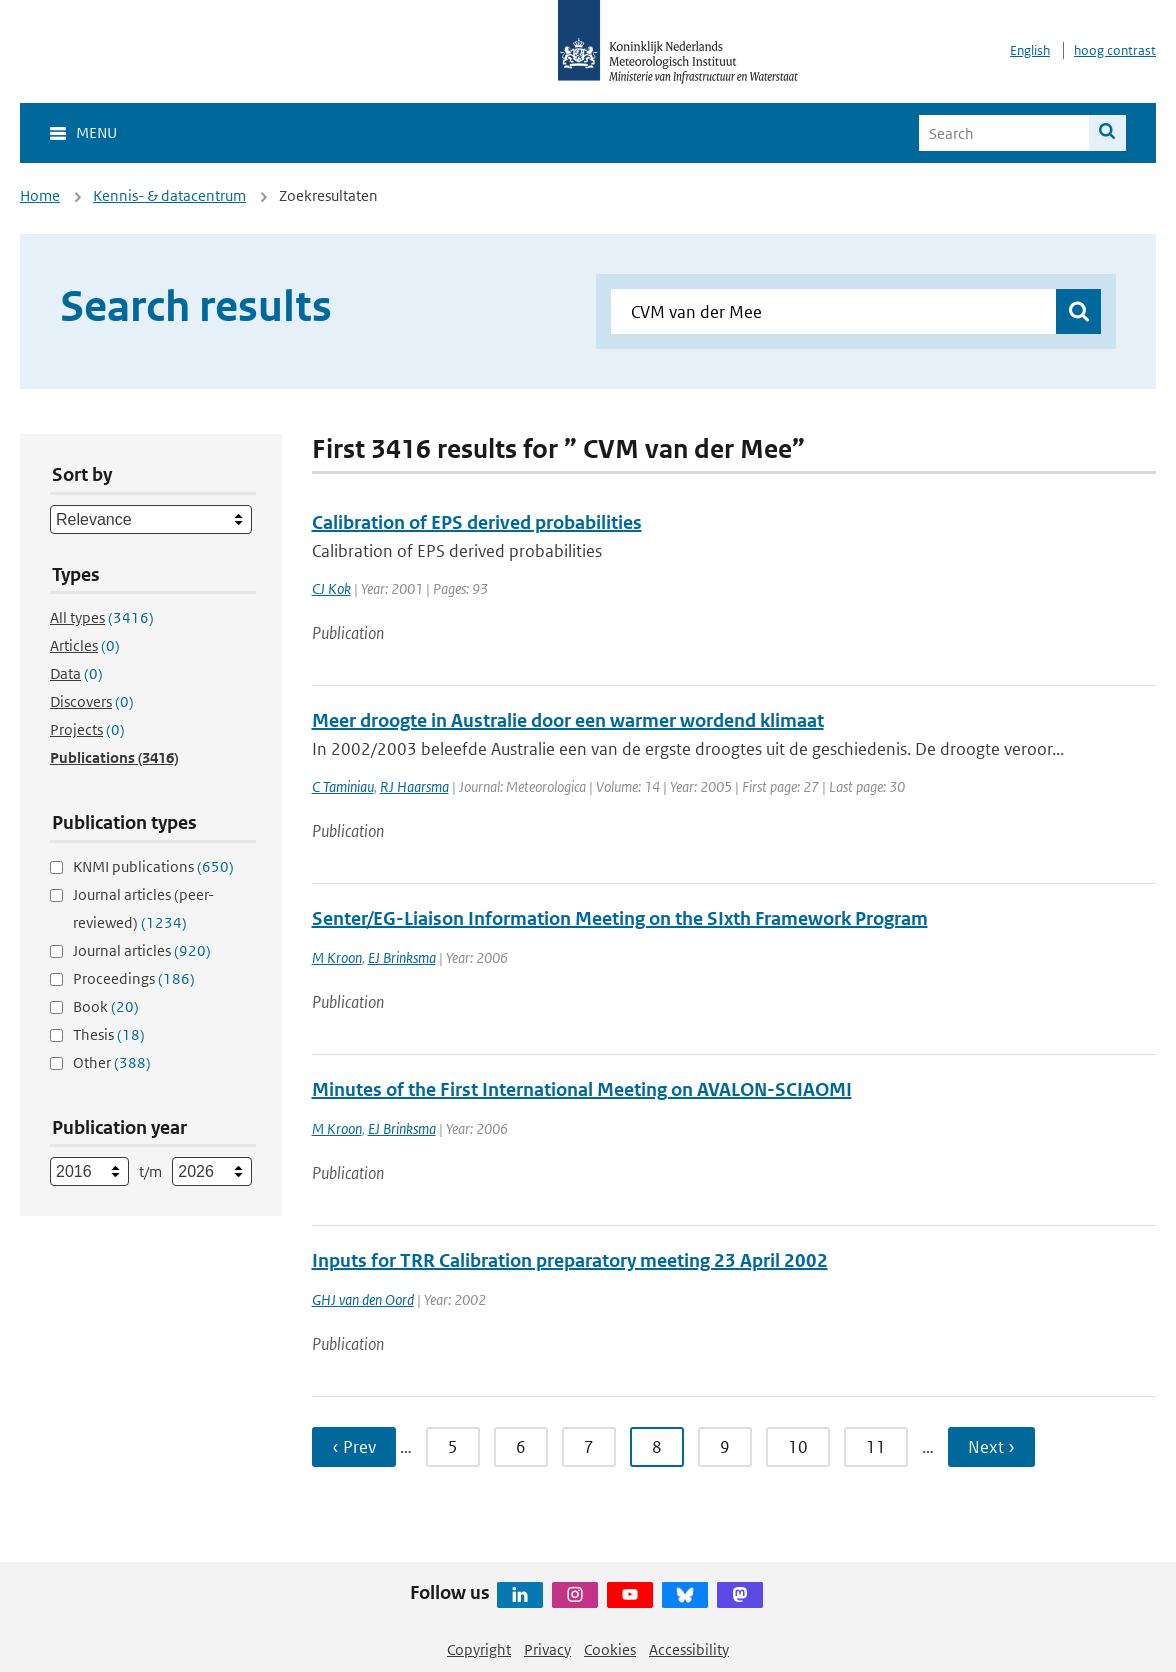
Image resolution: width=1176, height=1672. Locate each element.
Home (40, 195)
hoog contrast (1115, 50)
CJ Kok (331, 588)
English (1030, 50)
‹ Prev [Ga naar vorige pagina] (354, 1447)
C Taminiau (343, 786)
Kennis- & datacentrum (169, 195)
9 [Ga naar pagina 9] (725, 1447)
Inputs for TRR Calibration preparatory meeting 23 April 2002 (570, 1260)
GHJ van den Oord (363, 1299)
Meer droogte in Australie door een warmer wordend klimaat (568, 720)
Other (112, 1062)
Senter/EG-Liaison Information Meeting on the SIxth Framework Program (620, 918)
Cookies (610, 1649)
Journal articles (142, 950)
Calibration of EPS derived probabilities (477, 522)
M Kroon (337, 957)
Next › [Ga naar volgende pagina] (991, 1447)
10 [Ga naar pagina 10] (798, 1447)
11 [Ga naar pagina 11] (876, 1447)
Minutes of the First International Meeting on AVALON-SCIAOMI (582, 1089)
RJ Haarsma (414, 786)
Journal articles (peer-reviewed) (143, 908)
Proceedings (134, 978)
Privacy (547, 1649)
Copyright (479, 1649)
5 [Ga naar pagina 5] (453, 1447)
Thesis (109, 1034)
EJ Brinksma (402, 957)
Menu (96, 132)
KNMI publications (153, 866)
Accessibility (689, 1649)
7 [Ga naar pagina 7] (589, 1447)
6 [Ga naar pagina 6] (521, 1447)
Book (106, 1006)
